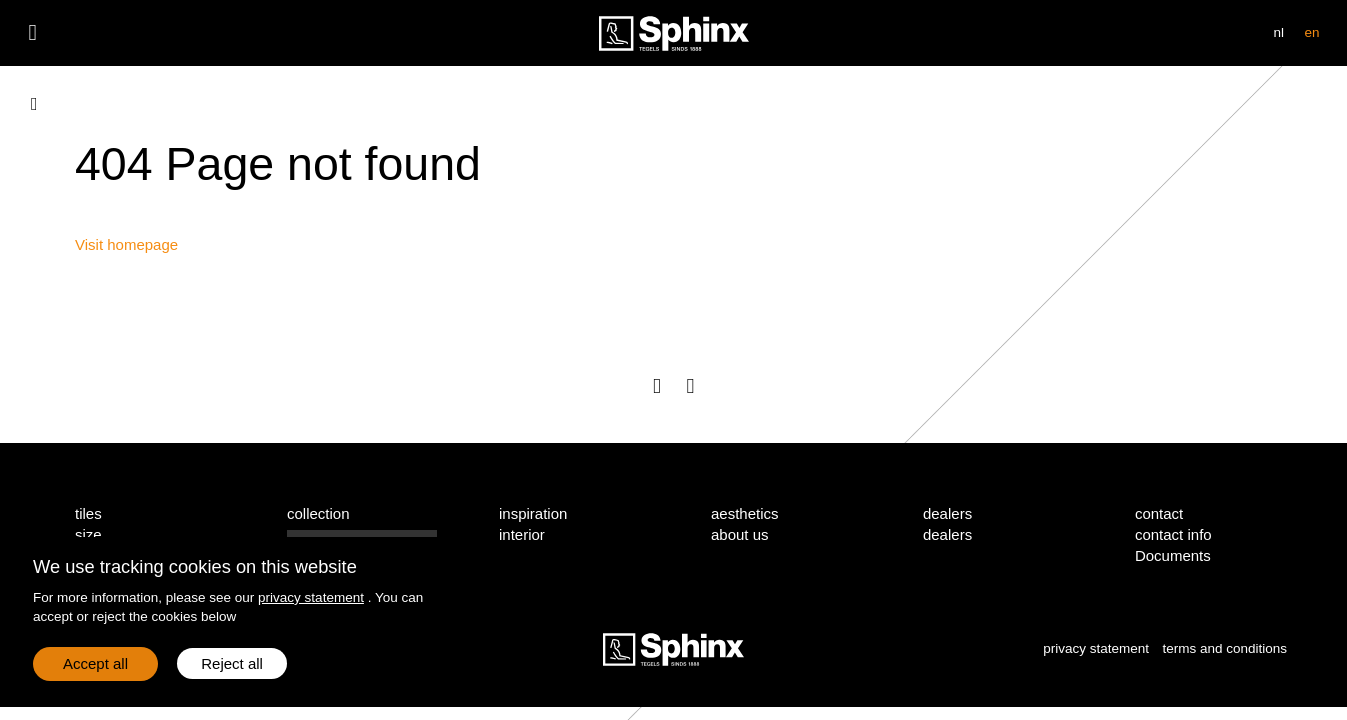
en (1311, 32)
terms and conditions (1224, 648)
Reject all (232, 663)
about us (740, 534)
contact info (1173, 534)
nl (1279, 32)
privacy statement (311, 597)
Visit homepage (126, 244)
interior (522, 534)
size (88, 534)
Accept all (95, 663)
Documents (1173, 555)
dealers (947, 534)
